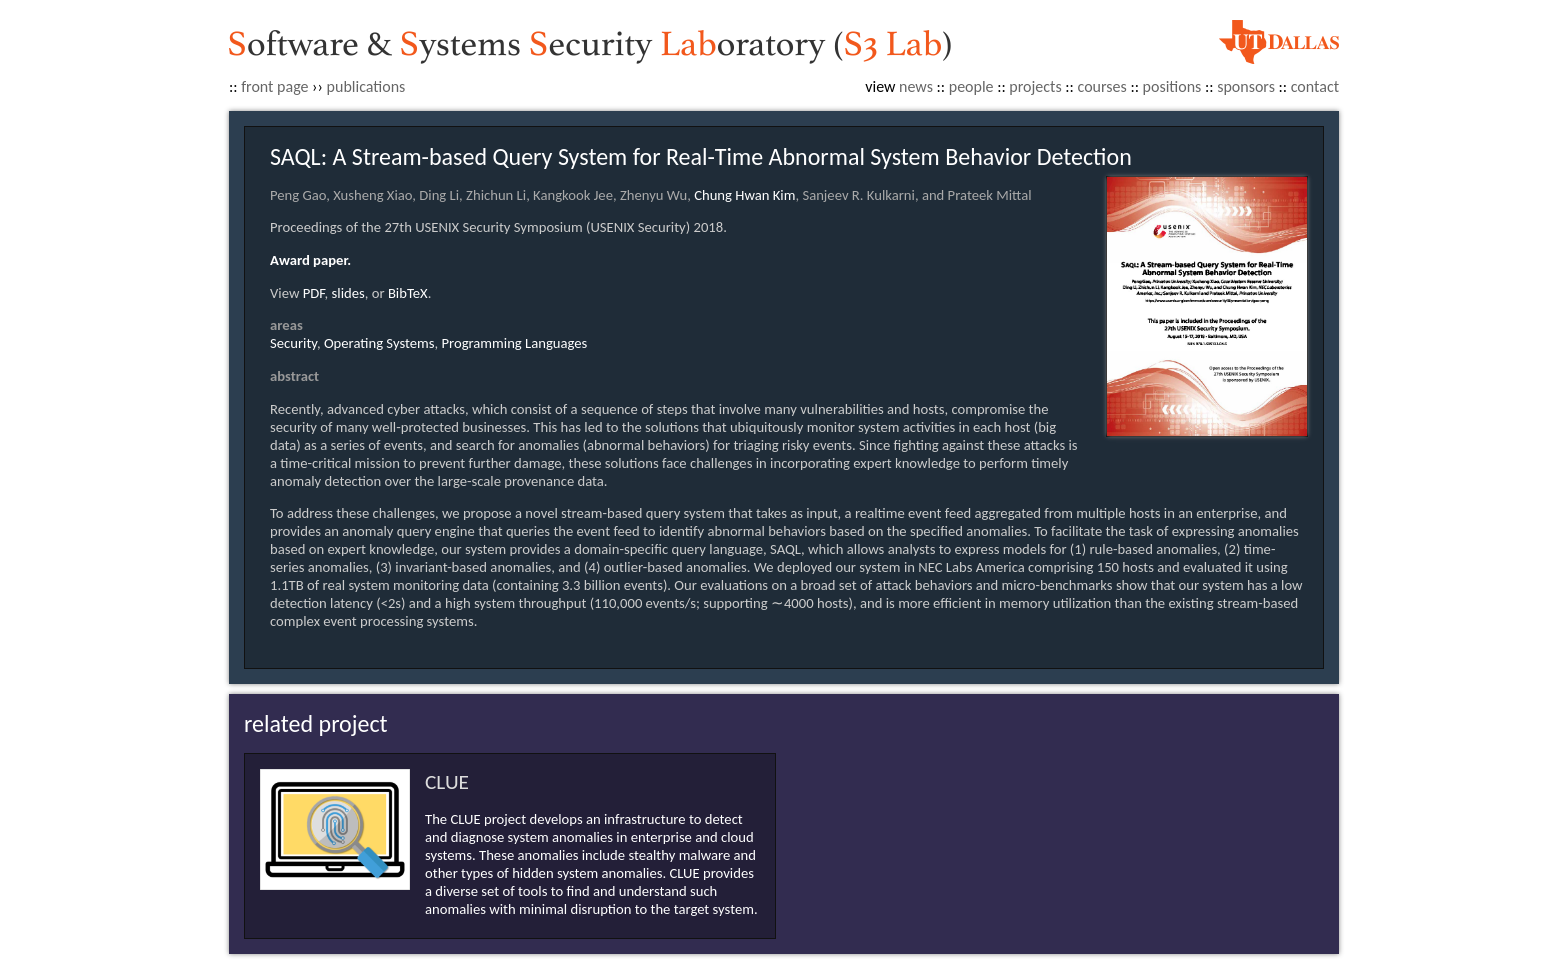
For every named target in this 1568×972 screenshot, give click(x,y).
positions (1172, 86)
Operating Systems (379, 343)
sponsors (1246, 86)
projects (1035, 86)
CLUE (447, 782)
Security (293, 343)
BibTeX (408, 293)
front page (274, 86)
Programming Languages (514, 343)
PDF (314, 293)
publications (366, 86)
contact (1315, 86)
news (916, 86)
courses (1102, 86)
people (971, 86)
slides (348, 293)
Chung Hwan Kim (744, 195)
